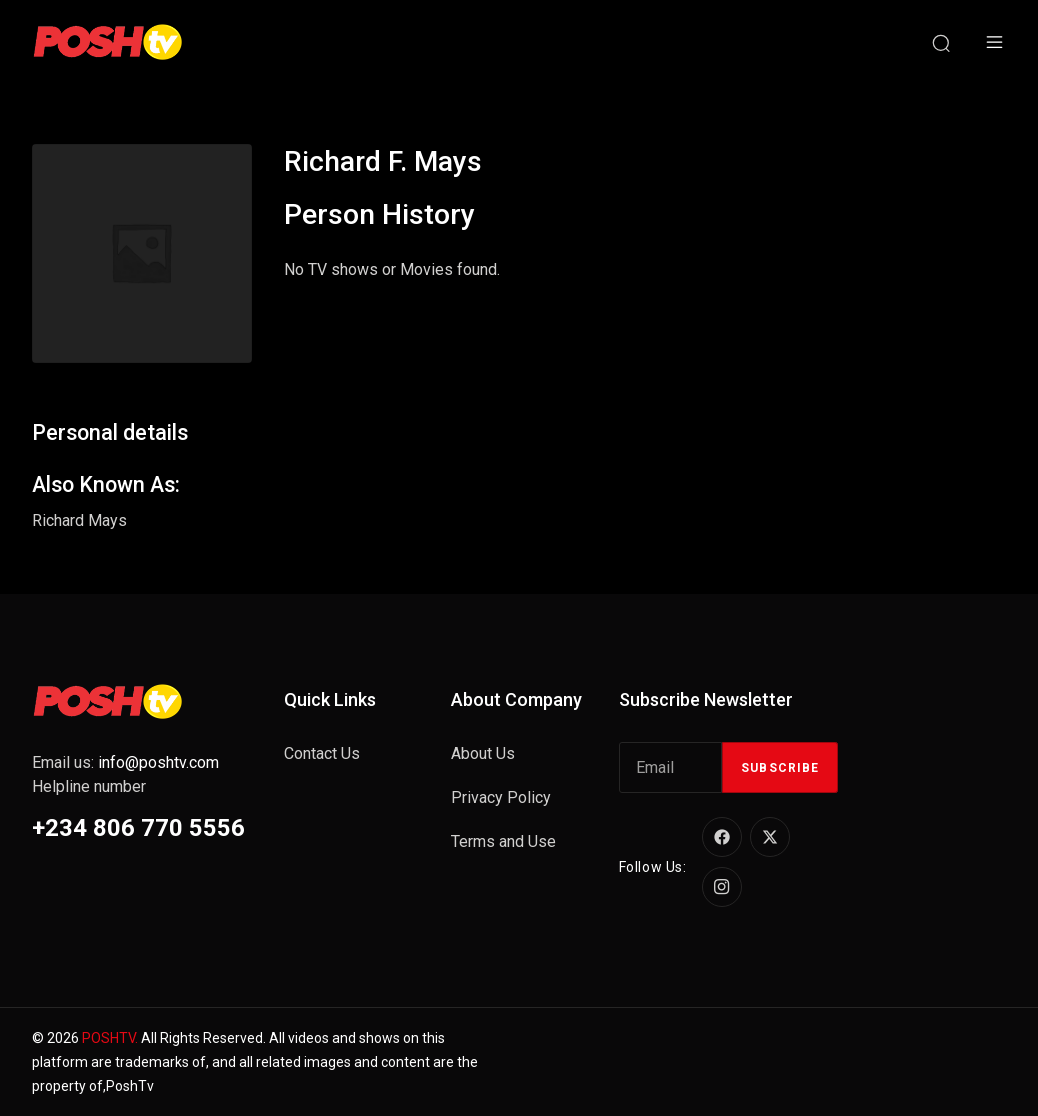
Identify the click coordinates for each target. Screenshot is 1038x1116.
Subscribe (780, 768)
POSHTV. (110, 1038)
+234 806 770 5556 (138, 828)
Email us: (125, 762)
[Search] (941, 42)
